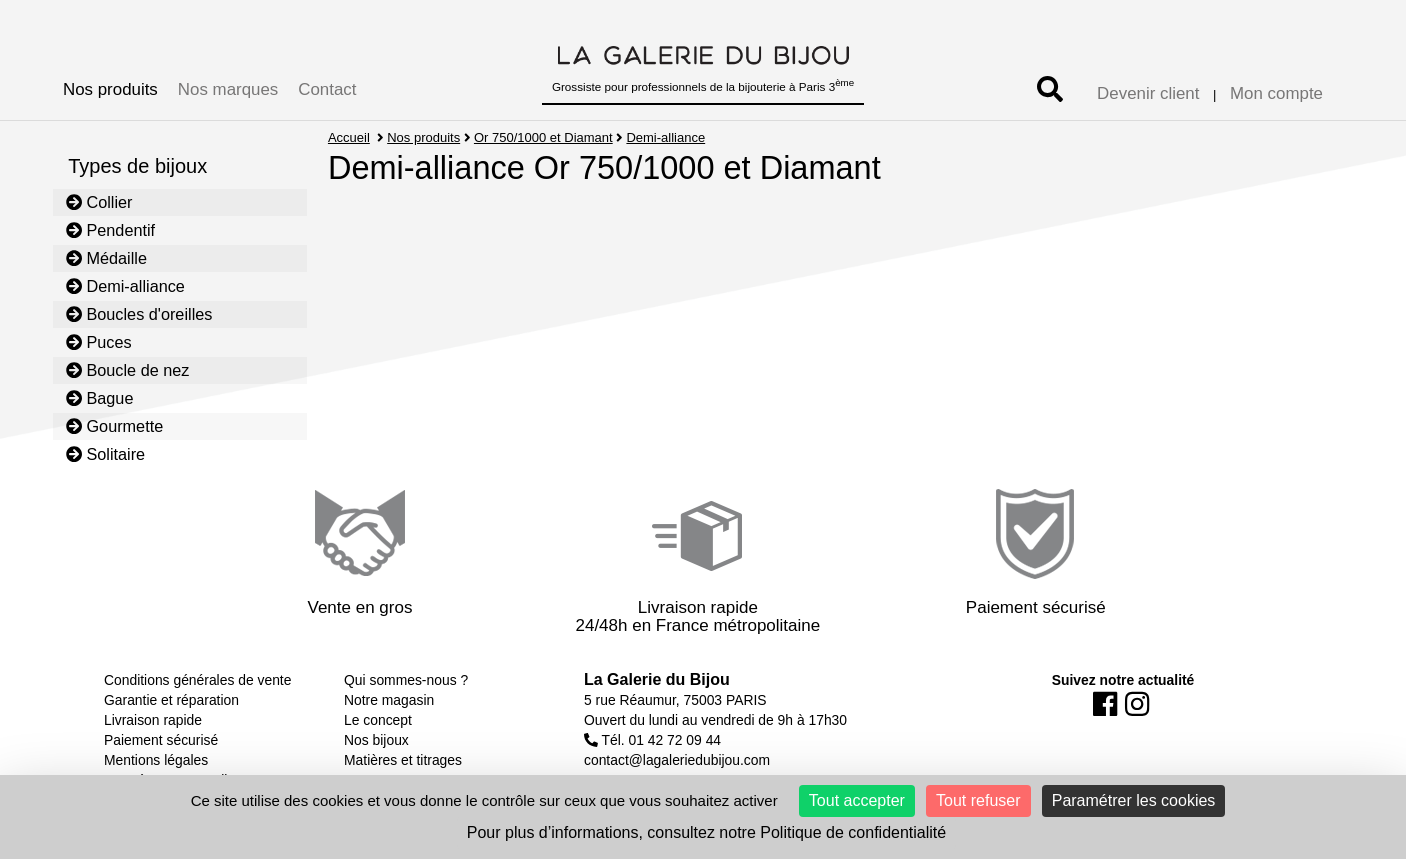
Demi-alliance (125, 286)
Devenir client (1148, 93)
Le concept (378, 720)
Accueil (349, 137)
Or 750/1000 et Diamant (543, 137)
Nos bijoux (376, 740)
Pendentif (110, 230)
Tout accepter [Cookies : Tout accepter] (857, 800)
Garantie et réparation (171, 700)
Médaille (106, 258)
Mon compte (1276, 93)
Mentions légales (156, 760)
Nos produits (110, 89)
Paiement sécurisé (161, 740)
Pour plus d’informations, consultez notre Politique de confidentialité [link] (706, 832)
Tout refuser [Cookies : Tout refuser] (978, 800)
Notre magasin (389, 700)
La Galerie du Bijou (657, 679)
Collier (99, 202)
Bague (100, 398)
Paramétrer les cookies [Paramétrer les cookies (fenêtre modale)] (1134, 800)
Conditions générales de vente (197, 680)
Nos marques (228, 89)
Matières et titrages (403, 760)
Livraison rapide (153, 720)
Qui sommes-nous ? (406, 680)
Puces (99, 342)
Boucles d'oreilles (139, 314)
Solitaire (105, 454)
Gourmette (115, 426)
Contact (327, 89)
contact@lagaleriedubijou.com (677, 760)
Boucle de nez (128, 370)
